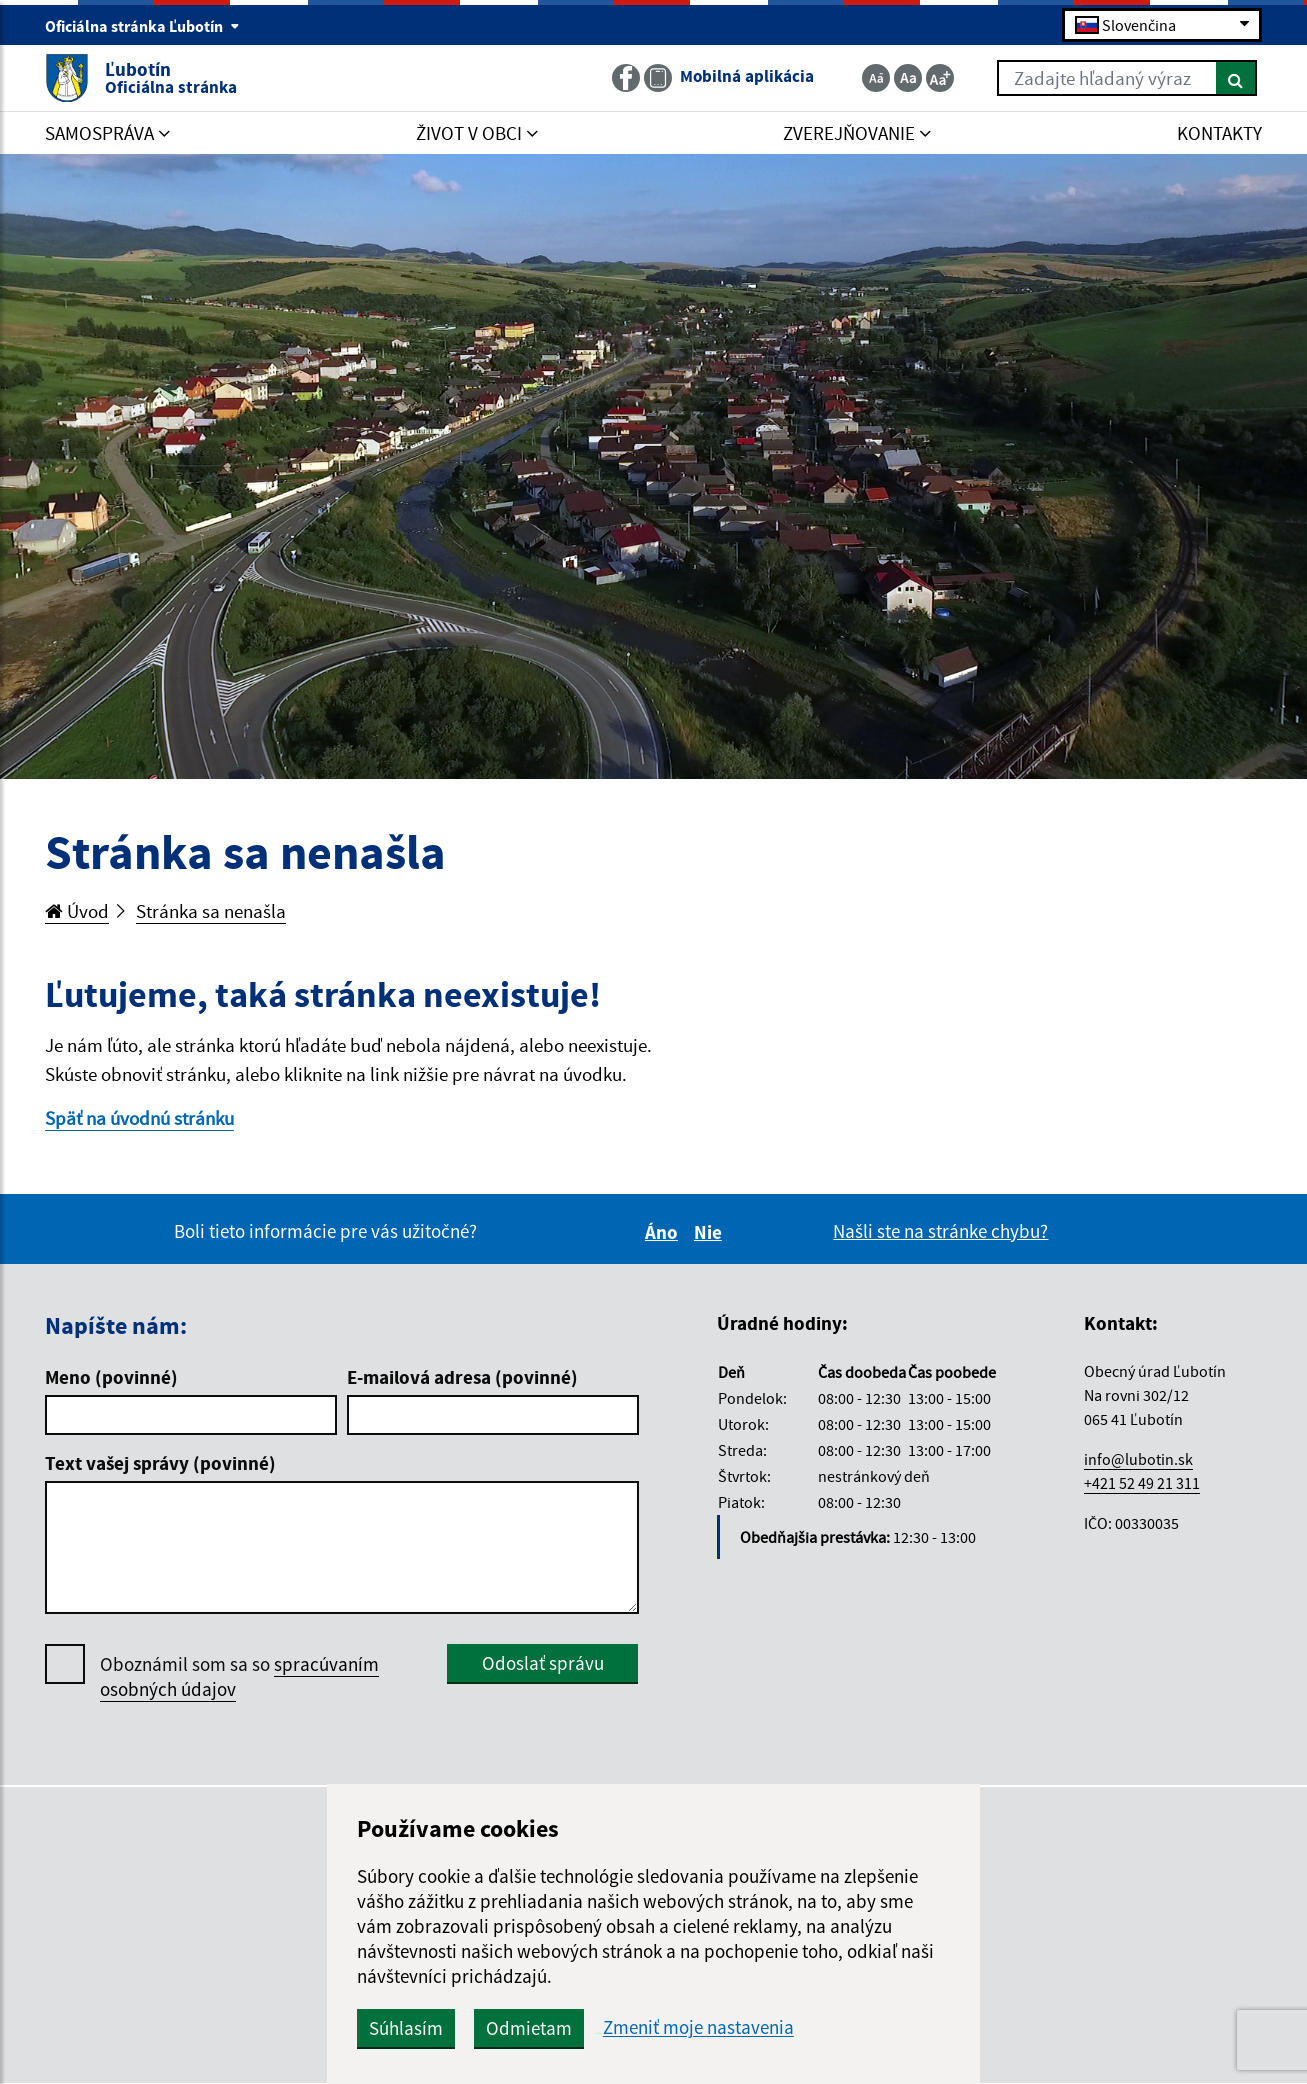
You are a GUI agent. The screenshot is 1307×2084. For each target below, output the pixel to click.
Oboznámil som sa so (239, 1677)
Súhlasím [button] (406, 2028)
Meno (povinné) (111, 1377)
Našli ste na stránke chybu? (940, 1231)
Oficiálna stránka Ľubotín (142, 26)
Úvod (77, 911)
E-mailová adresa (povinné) (462, 1377)
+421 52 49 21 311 (1142, 1483)
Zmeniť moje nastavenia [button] (698, 2027)
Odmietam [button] (529, 2028)
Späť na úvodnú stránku (139, 1118)
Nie (711, 1232)
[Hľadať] (1236, 78)
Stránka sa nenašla (211, 911)
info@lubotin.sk (1138, 1459)
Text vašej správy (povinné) (160, 1463)
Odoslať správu (543, 1663)
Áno (664, 1232)
